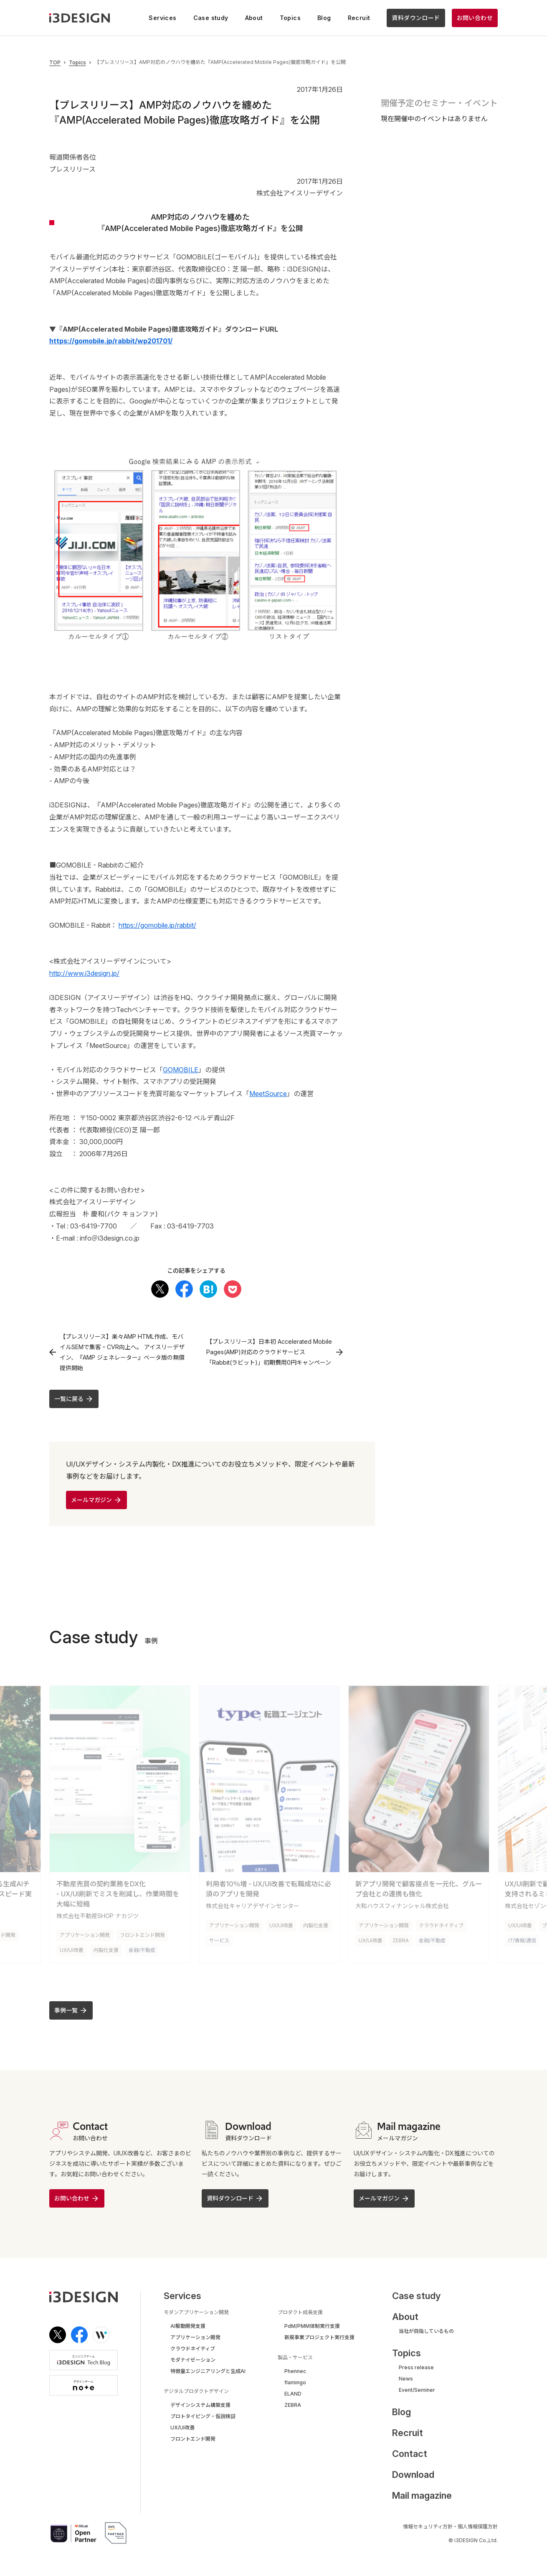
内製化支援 (106, 1949)
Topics (77, 63)
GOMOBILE (180, 1070)
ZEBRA (401, 1939)
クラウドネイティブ (441, 1924)
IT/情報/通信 (522, 1939)
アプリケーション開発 (85, 1934)
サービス (219, 1939)
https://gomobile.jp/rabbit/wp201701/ (110, 341)
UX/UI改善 (72, 1949)
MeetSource (268, 1093)
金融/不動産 (142, 1949)
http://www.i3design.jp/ (84, 973)
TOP (55, 63)
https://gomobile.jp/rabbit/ (157, 925)
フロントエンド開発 (142, 1934)
